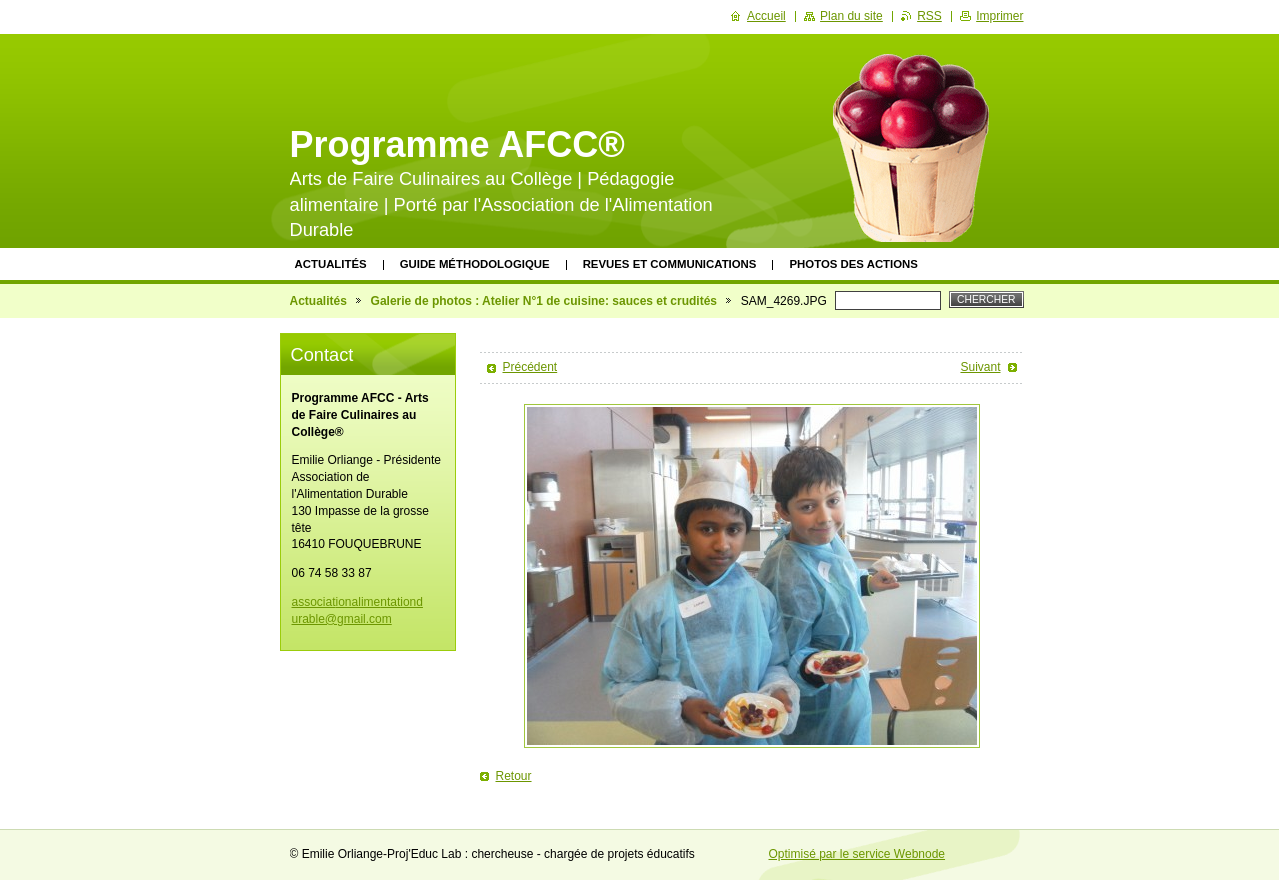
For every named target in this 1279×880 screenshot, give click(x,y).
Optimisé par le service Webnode (857, 854)
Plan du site (851, 16)
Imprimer (999, 16)
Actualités (331, 264)
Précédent (530, 367)
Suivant (980, 367)
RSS (929, 16)
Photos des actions (853, 264)
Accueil (766, 16)
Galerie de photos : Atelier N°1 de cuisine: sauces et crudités (544, 301)
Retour (514, 776)
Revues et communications (670, 264)
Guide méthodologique (475, 264)
